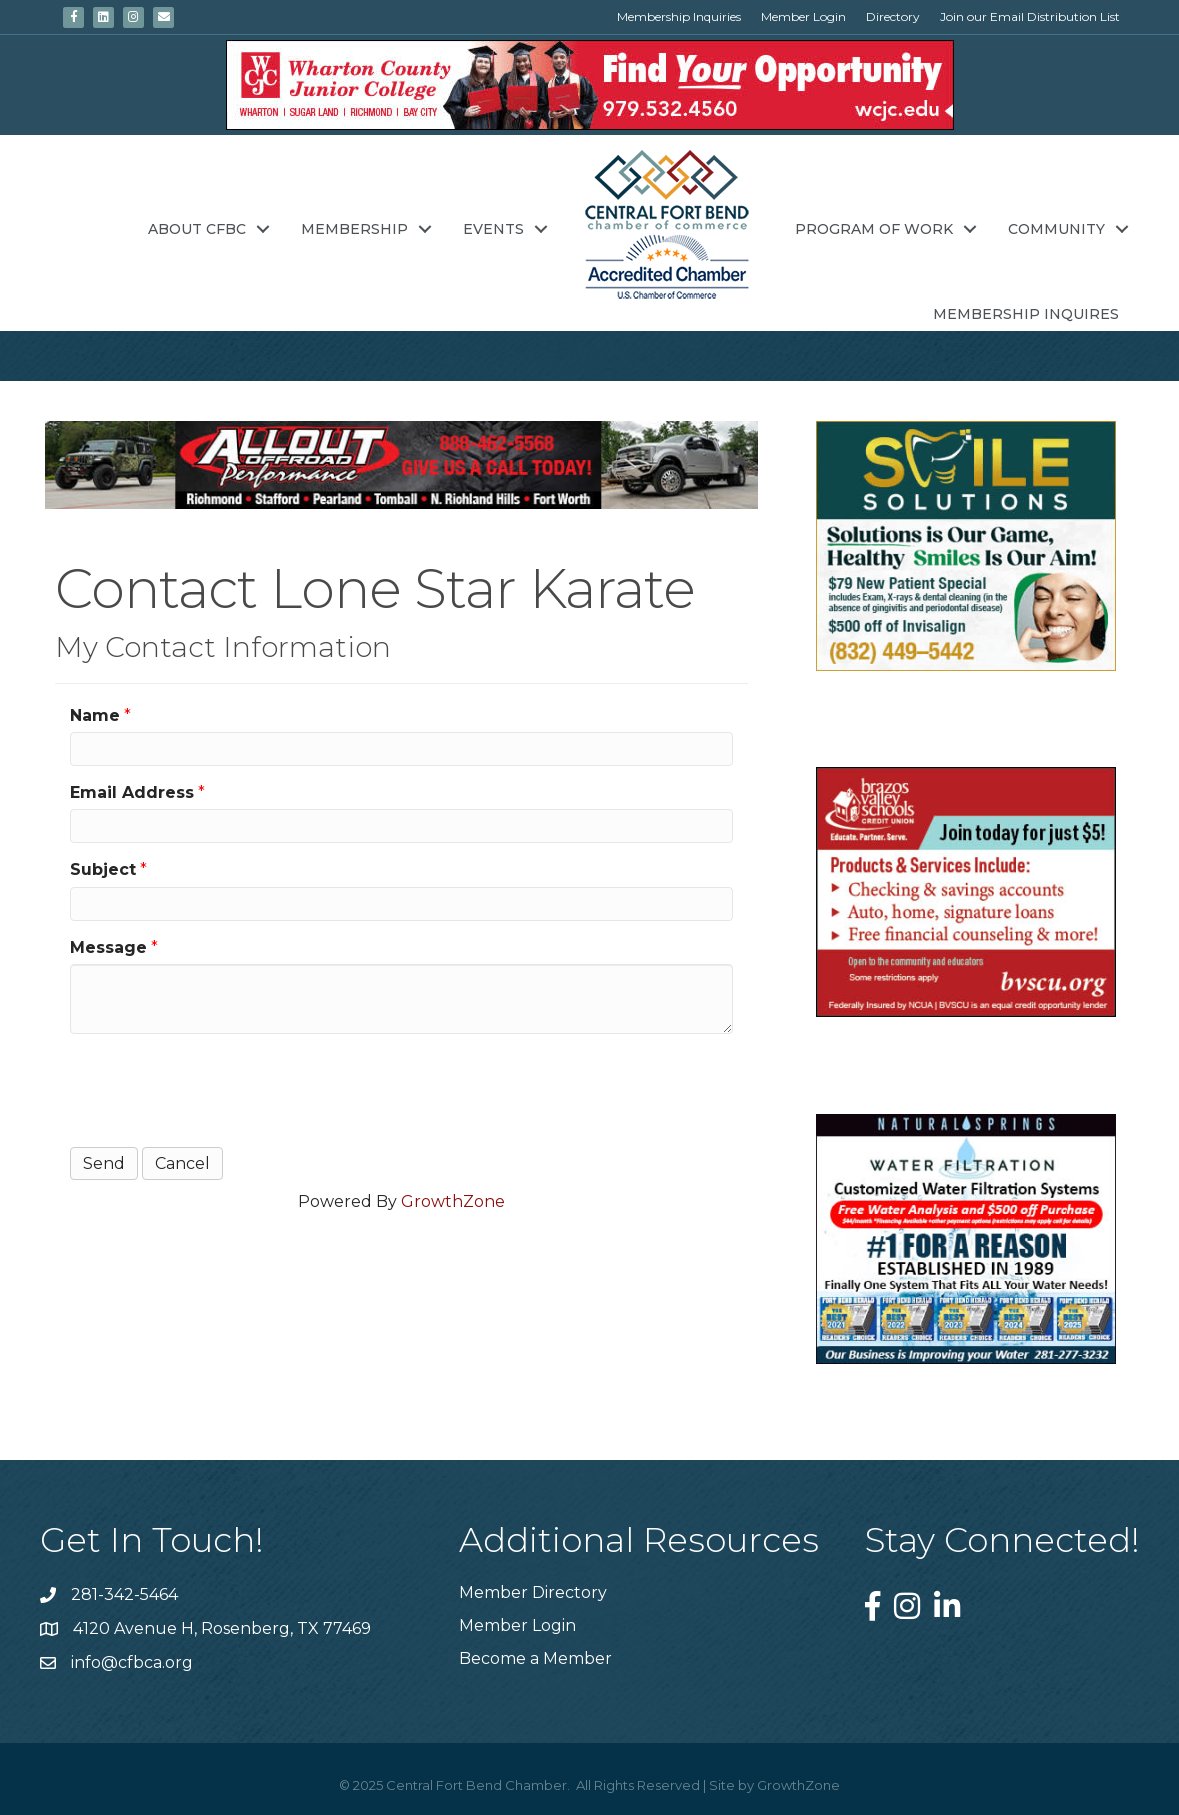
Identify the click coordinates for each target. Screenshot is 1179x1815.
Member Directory (533, 1592)
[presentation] (222, 1088)
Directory (893, 16)
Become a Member (535, 1658)
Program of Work (874, 229)
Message (108, 947)
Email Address (132, 792)
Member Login (803, 16)
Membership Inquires (1026, 314)
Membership (354, 229)
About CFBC (197, 229)
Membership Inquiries (679, 16)
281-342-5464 (124, 1594)
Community (1056, 229)
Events (493, 229)
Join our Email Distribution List (1030, 16)
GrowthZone (453, 1201)
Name (95, 715)
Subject (103, 869)
